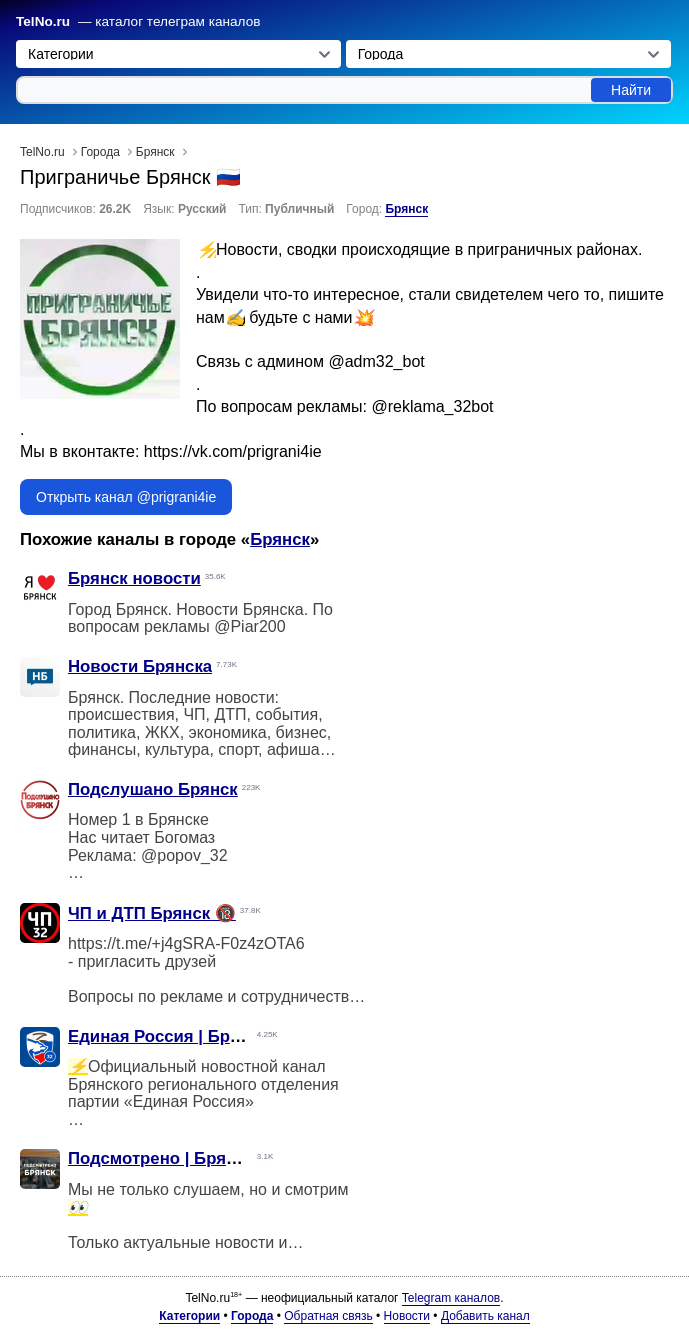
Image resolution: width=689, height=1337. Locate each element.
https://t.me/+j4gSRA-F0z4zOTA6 (186, 943)
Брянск (406, 209)
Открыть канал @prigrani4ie (126, 497)
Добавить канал (485, 1316)
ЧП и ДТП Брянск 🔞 (152, 913)
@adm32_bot (376, 361)
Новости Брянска (140, 666)
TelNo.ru (43, 21)
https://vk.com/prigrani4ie (233, 451)
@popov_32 (184, 855)
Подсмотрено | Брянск (161, 1158)
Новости (407, 1316)
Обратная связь (328, 1316)
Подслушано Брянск (153, 789)
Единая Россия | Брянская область (213, 1036)
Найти (631, 90)
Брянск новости (134, 578)
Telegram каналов (451, 1298)
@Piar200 (249, 626)
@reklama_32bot (432, 406)
